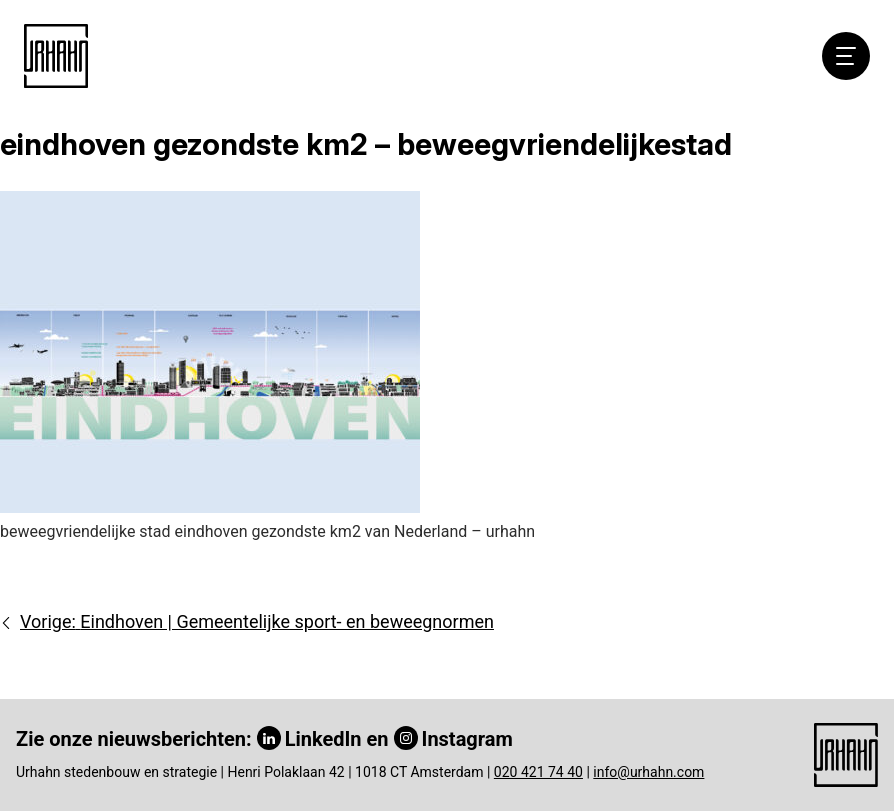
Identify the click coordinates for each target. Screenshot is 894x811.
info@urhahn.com (648, 772)
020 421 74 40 (538, 772)
